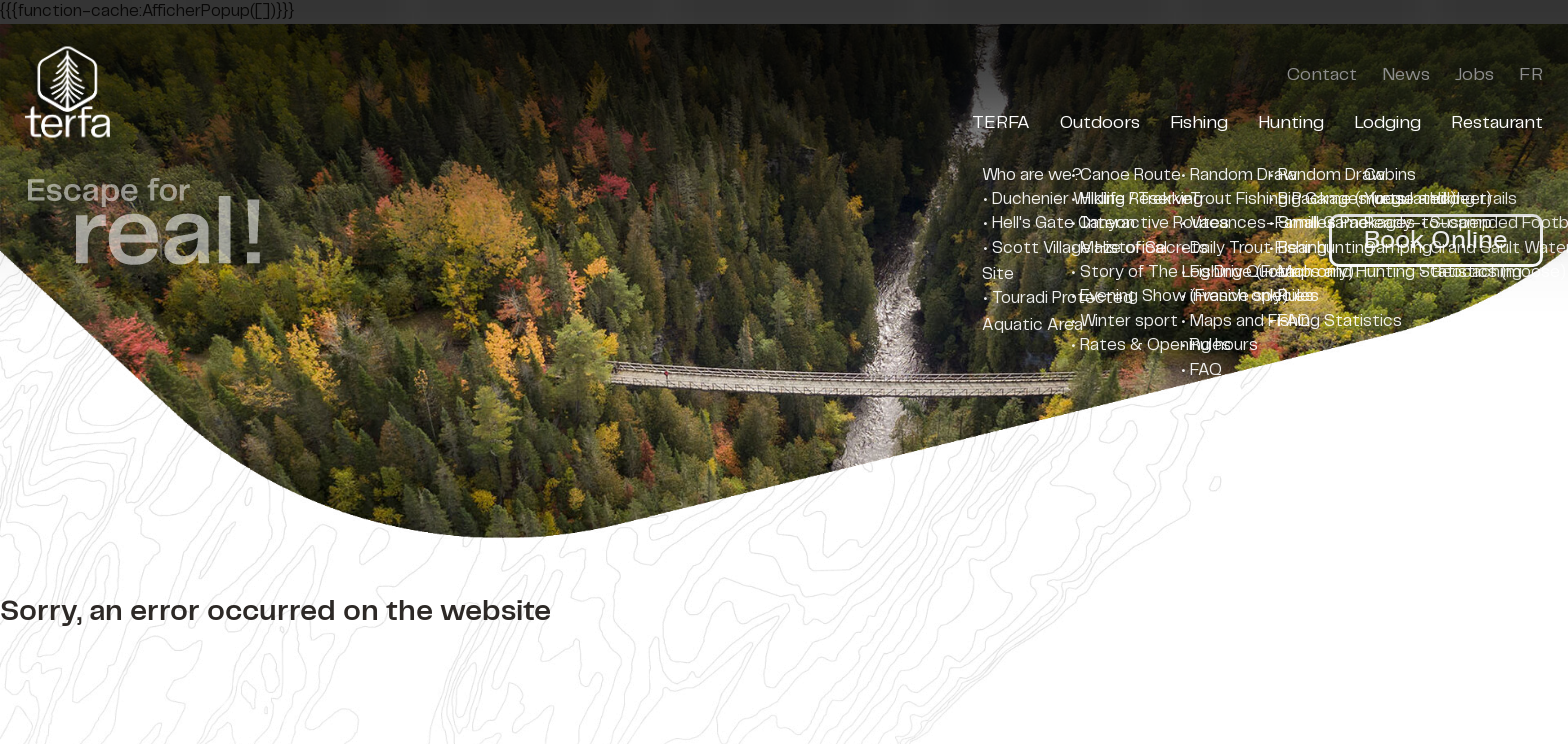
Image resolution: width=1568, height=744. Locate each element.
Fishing (1199, 123)
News (1406, 75)
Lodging (1387, 123)
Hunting (1291, 123)
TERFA (1001, 123)
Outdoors (1100, 123)
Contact (1322, 75)
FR (1531, 75)
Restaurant (1497, 123)
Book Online (1436, 241)
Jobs (1474, 75)
